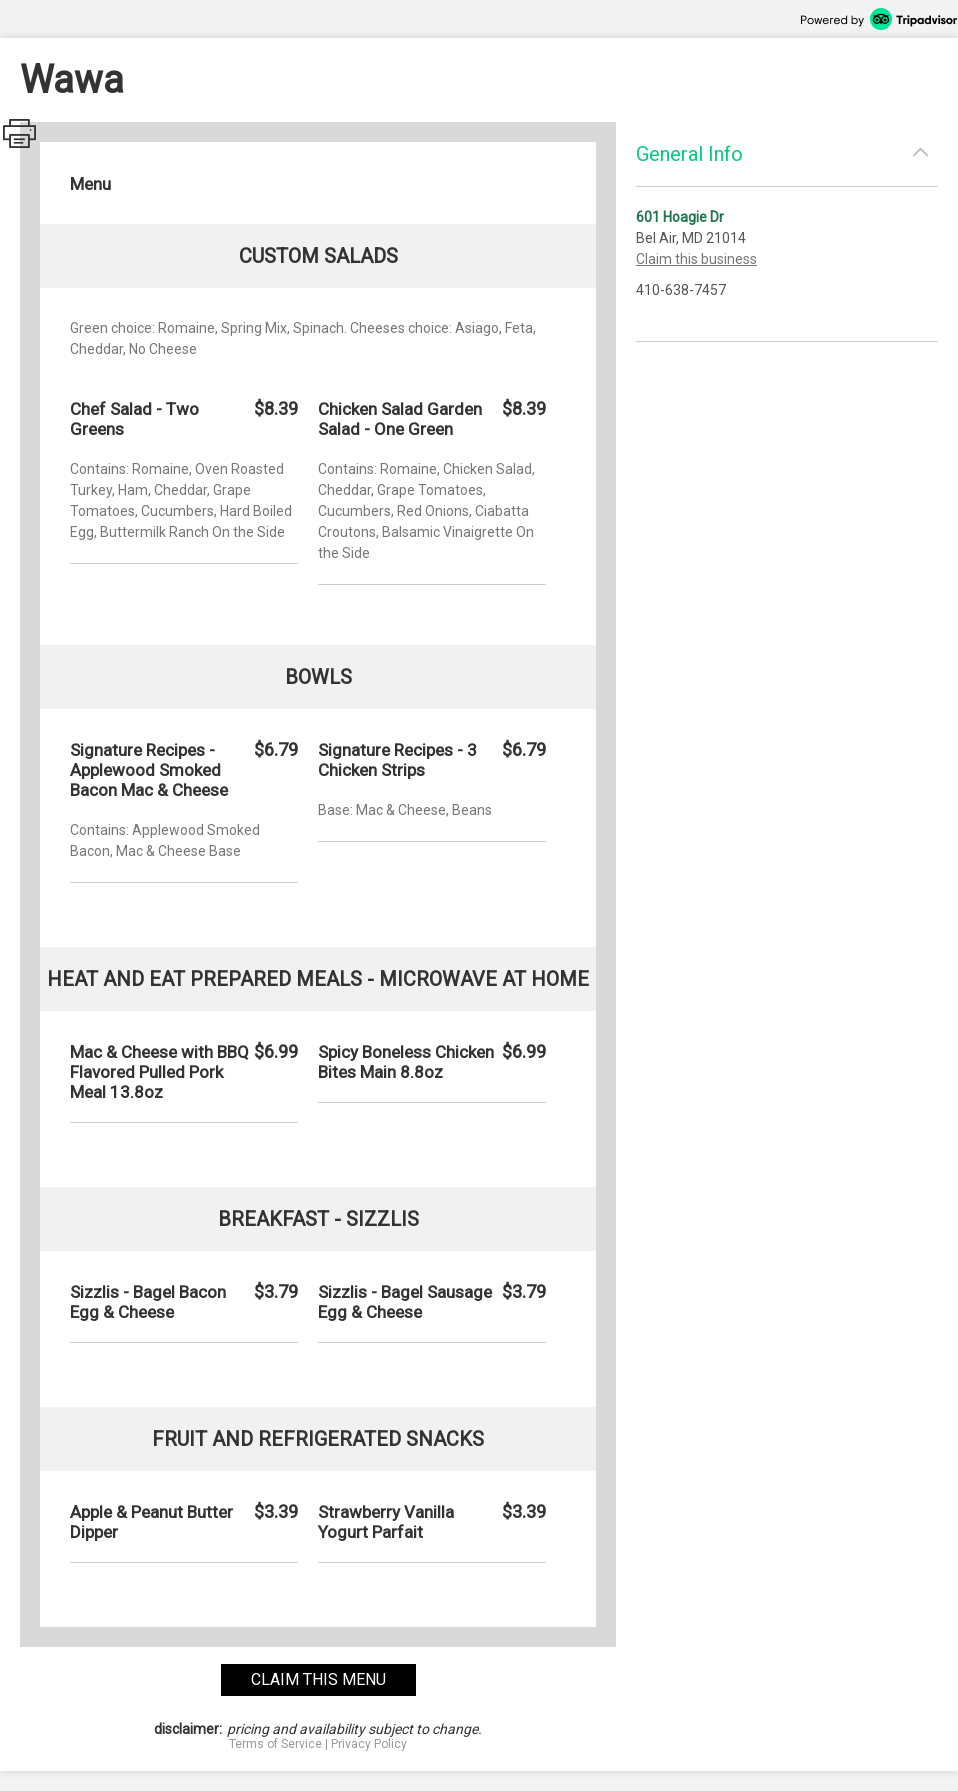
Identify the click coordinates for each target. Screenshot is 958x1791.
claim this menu (318, 1679)
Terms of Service (275, 1744)
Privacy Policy (369, 1744)
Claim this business (696, 259)
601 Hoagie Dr (680, 217)
